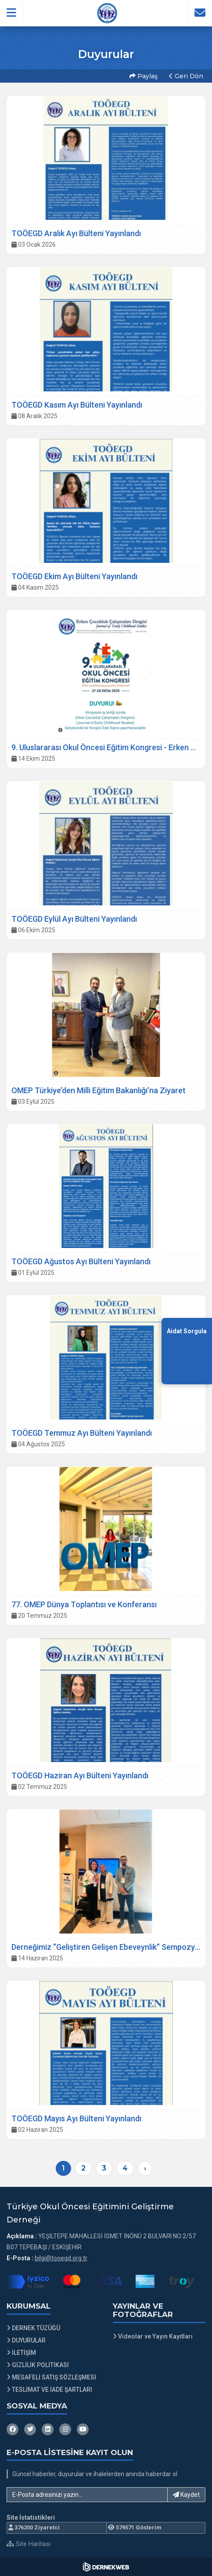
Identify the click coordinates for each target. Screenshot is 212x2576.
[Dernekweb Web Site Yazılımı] (106, 2567)
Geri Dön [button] (186, 76)
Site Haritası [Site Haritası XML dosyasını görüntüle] (28, 2544)
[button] (11, 13)
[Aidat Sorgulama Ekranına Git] (187, 1351)
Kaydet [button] (186, 2494)
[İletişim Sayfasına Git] (199, 13)
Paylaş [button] (143, 76)
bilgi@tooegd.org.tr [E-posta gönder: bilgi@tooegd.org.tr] (61, 2258)
